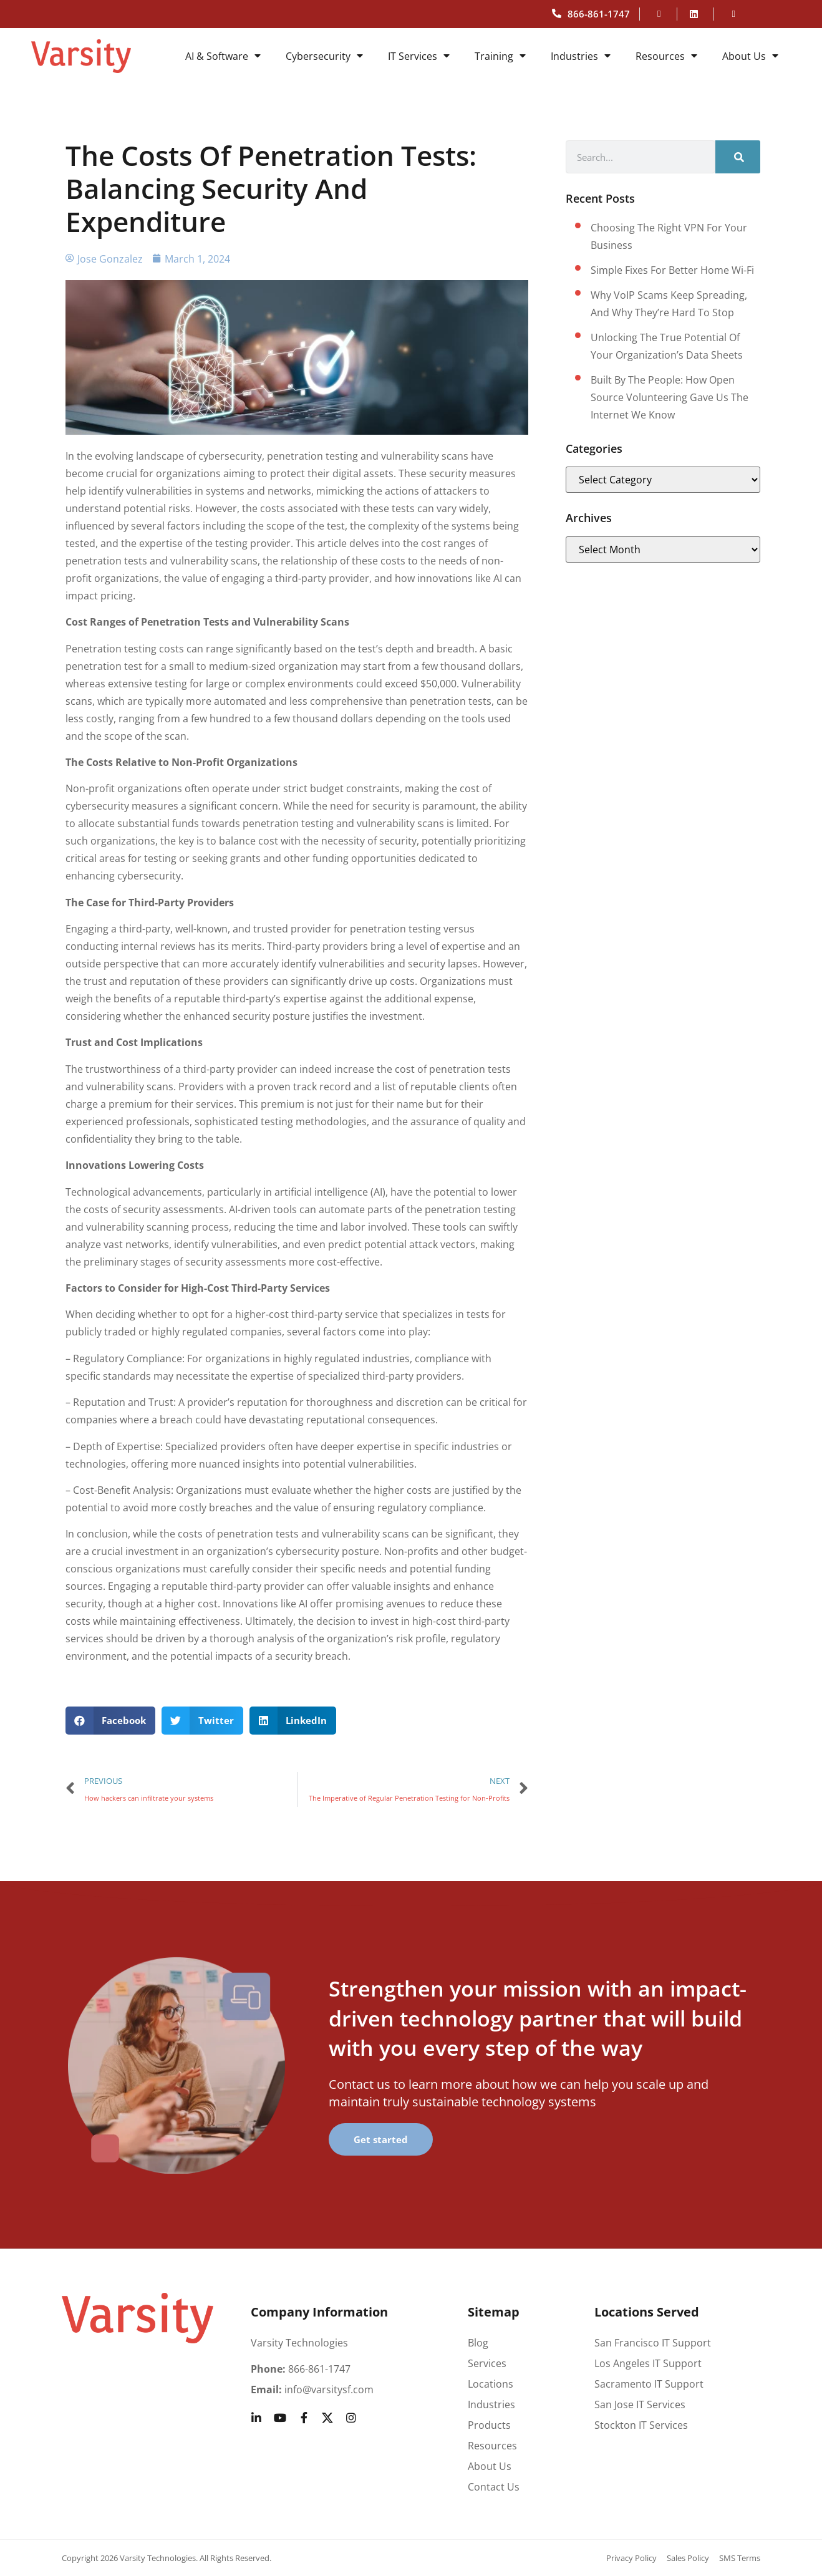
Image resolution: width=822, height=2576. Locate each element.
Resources (666, 56)
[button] (110, 1721)
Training (500, 56)
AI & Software (223, 56)
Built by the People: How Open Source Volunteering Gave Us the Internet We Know (669, 397)
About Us (750, 56)
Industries (581, 56)
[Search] (737, 156)
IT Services (419, 56)
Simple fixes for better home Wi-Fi (672, 270)
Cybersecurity (324, 56)
